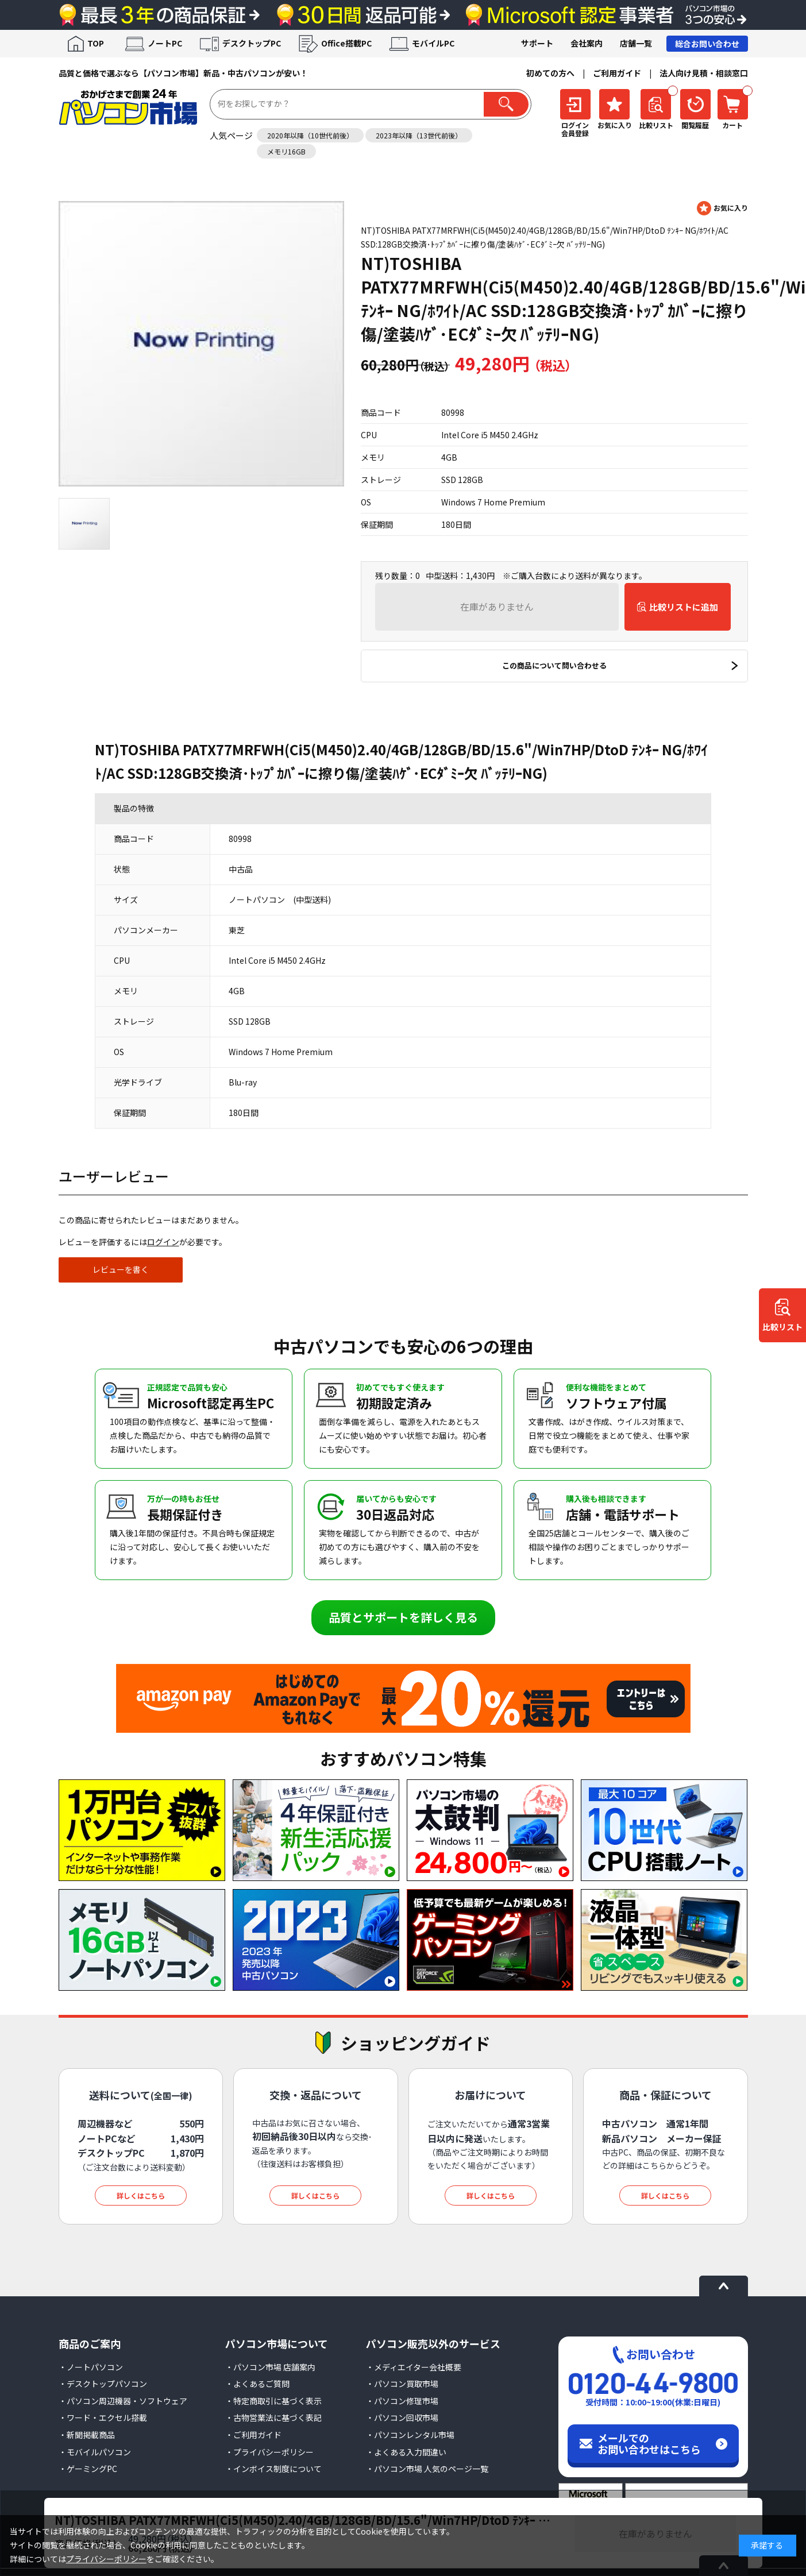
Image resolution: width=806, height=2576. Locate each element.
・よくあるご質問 (257, 2383)
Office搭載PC (346, 43)
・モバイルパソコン (95, 2452)
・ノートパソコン (91, 2367)
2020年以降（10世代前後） (310, 135)
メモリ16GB (286, 151)
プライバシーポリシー (106, 2559)
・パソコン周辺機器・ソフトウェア (123, 2401)
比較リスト (782, 1327)
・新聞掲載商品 (87, 2434)
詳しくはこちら (141, 2195)
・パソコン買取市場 (402, 2383)
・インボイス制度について (273, 2468)
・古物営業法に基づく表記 (273, 2417)
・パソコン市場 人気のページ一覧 (427, 2468)
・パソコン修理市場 (402, 2401)
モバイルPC (433, 43)
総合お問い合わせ (707, 43)
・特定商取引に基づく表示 (273, 2401)
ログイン (163, 1242)
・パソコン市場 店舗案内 (270, 2367)
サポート (537, 43)
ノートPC (165, 43)
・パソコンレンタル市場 (410, 2434)
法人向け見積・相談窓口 (704, 73)
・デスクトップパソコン (103, 2383)
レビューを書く (120, 1269)
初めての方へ (550, 73)
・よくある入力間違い (406, 2452)
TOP (95, 43)
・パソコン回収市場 (402, 2417)
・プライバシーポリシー (269, 2452)
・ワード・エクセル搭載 (103, 2417)
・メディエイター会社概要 (413, 2367)
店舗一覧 (636, 43)
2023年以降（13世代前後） (419, 135)
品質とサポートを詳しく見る (403, 1617)
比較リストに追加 (683, 607)
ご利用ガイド (617, 73)
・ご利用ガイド (253, 2434)
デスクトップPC (251, 43)
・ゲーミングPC (88, 2468)
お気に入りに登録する (722, 208)
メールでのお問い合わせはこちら (649, 2443)
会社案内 (586, 43)
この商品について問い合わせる (554, 665)
